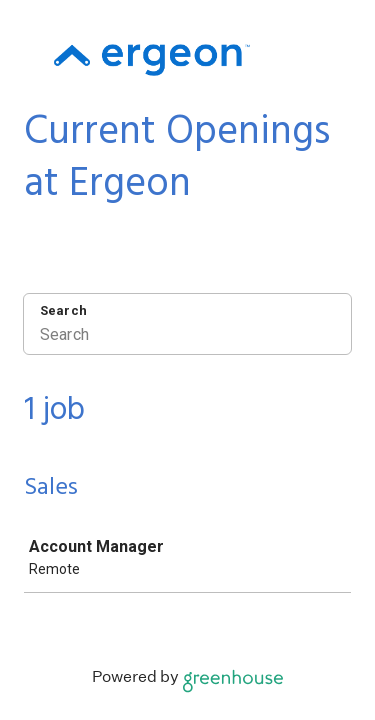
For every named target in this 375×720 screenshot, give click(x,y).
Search (63, 310)
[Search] (187, 337)
